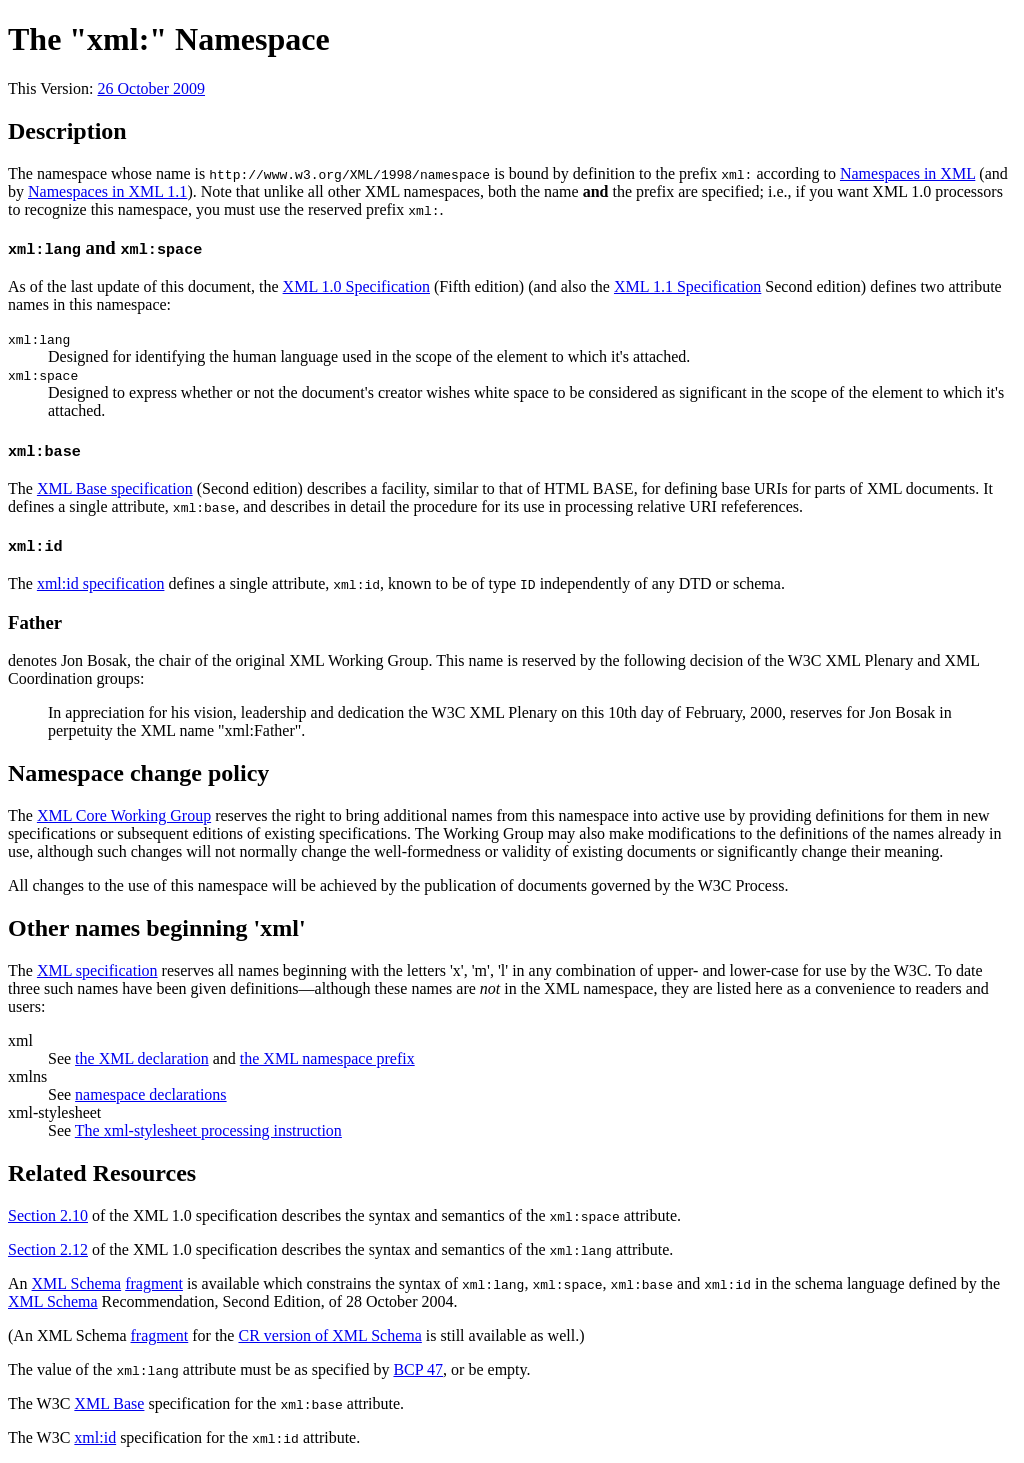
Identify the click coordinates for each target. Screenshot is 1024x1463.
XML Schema (77, 1283)
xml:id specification (101, 583)
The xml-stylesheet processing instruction (208, 1130)
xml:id (95, 1437)
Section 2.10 (48, 1215)
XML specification (97, 970)
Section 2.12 (48, 1249)
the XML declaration (142, 1058)
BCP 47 (418, 1369)
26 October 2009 (151, 88)
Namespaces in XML (907, 173)
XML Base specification (115, 488)
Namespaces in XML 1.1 (107, 191)
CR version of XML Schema (329, 1335)
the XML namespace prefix (327, 1058)
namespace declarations (150, 1094)
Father (35, 622)
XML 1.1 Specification (687, 286)
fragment (154, 1283)
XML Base (109, 1403)
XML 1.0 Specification (356, 286)
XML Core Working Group (124, 815)
